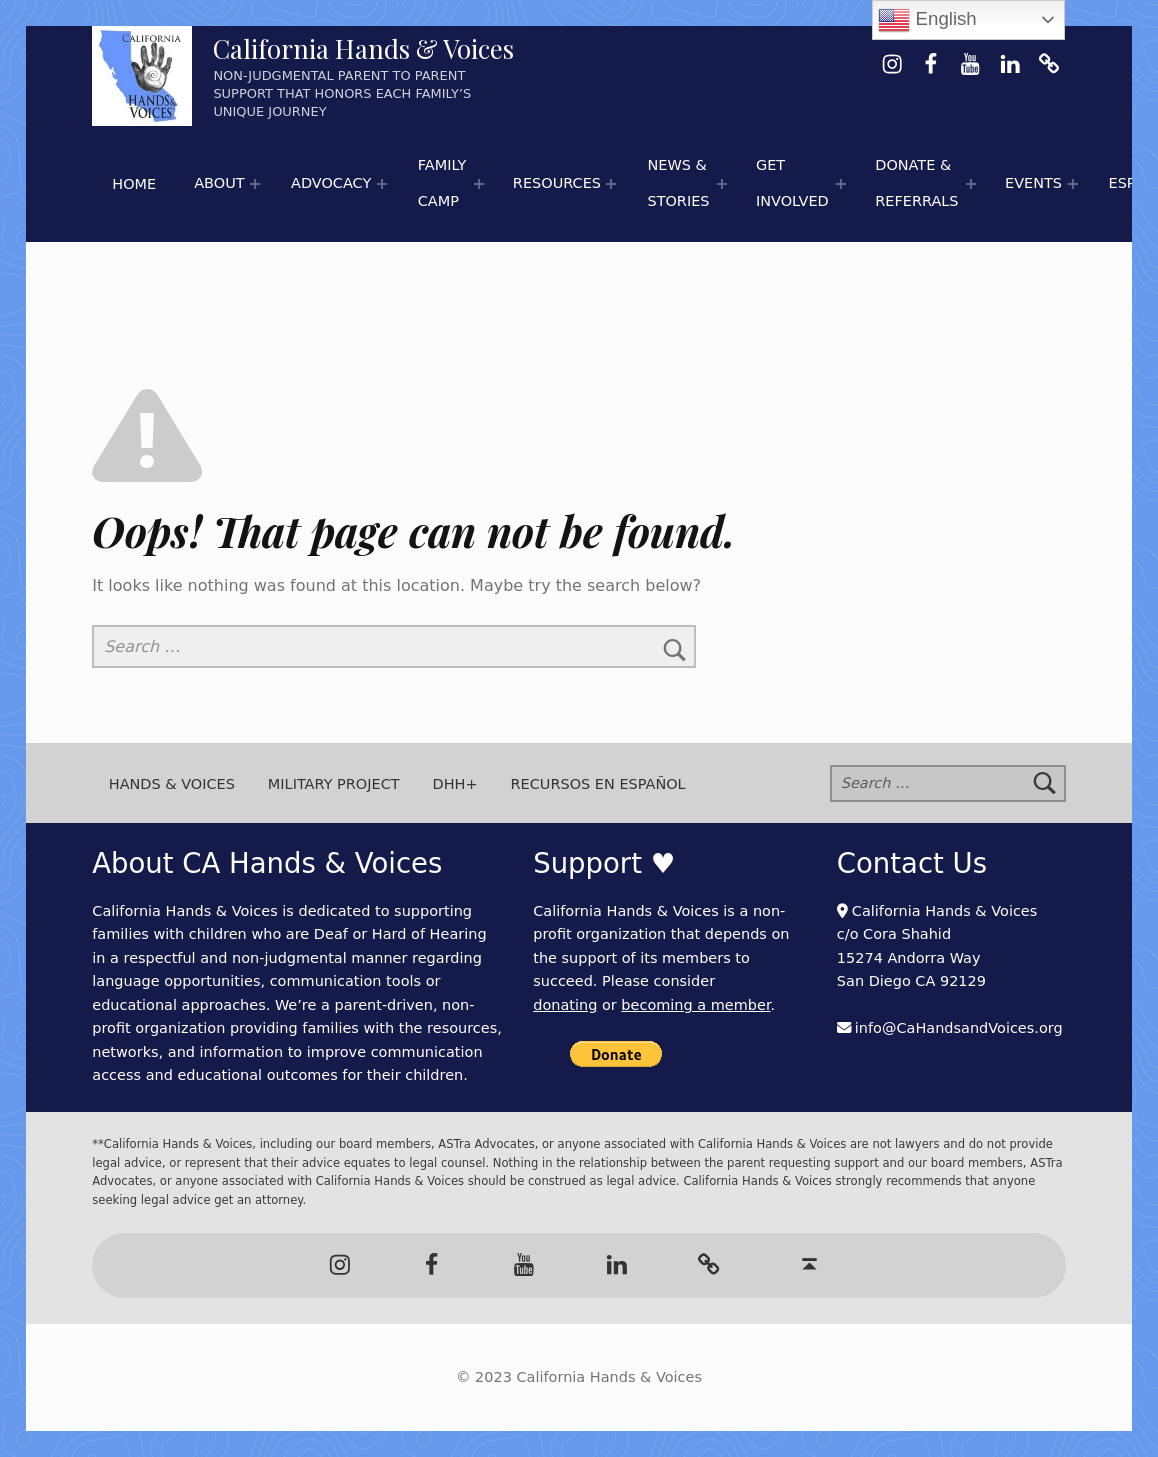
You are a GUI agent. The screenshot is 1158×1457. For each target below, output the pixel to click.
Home (134, 184)
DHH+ (455, 783)
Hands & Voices (172, 783)
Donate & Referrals (916, 183)
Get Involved (792, 183)
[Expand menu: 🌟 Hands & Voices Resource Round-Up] (611, 184)
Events (1033, 183)
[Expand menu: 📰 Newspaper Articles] (722, 184)
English (927, 20)
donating (565, 1005)
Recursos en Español (598, 783)
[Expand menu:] (255, 184)
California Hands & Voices (363, 48)
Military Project (334, 783)
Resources (557, 183)
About (219, 183)
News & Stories (678, 183)
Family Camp (442, 183)
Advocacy (331, 183)
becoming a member (695, 1005)
